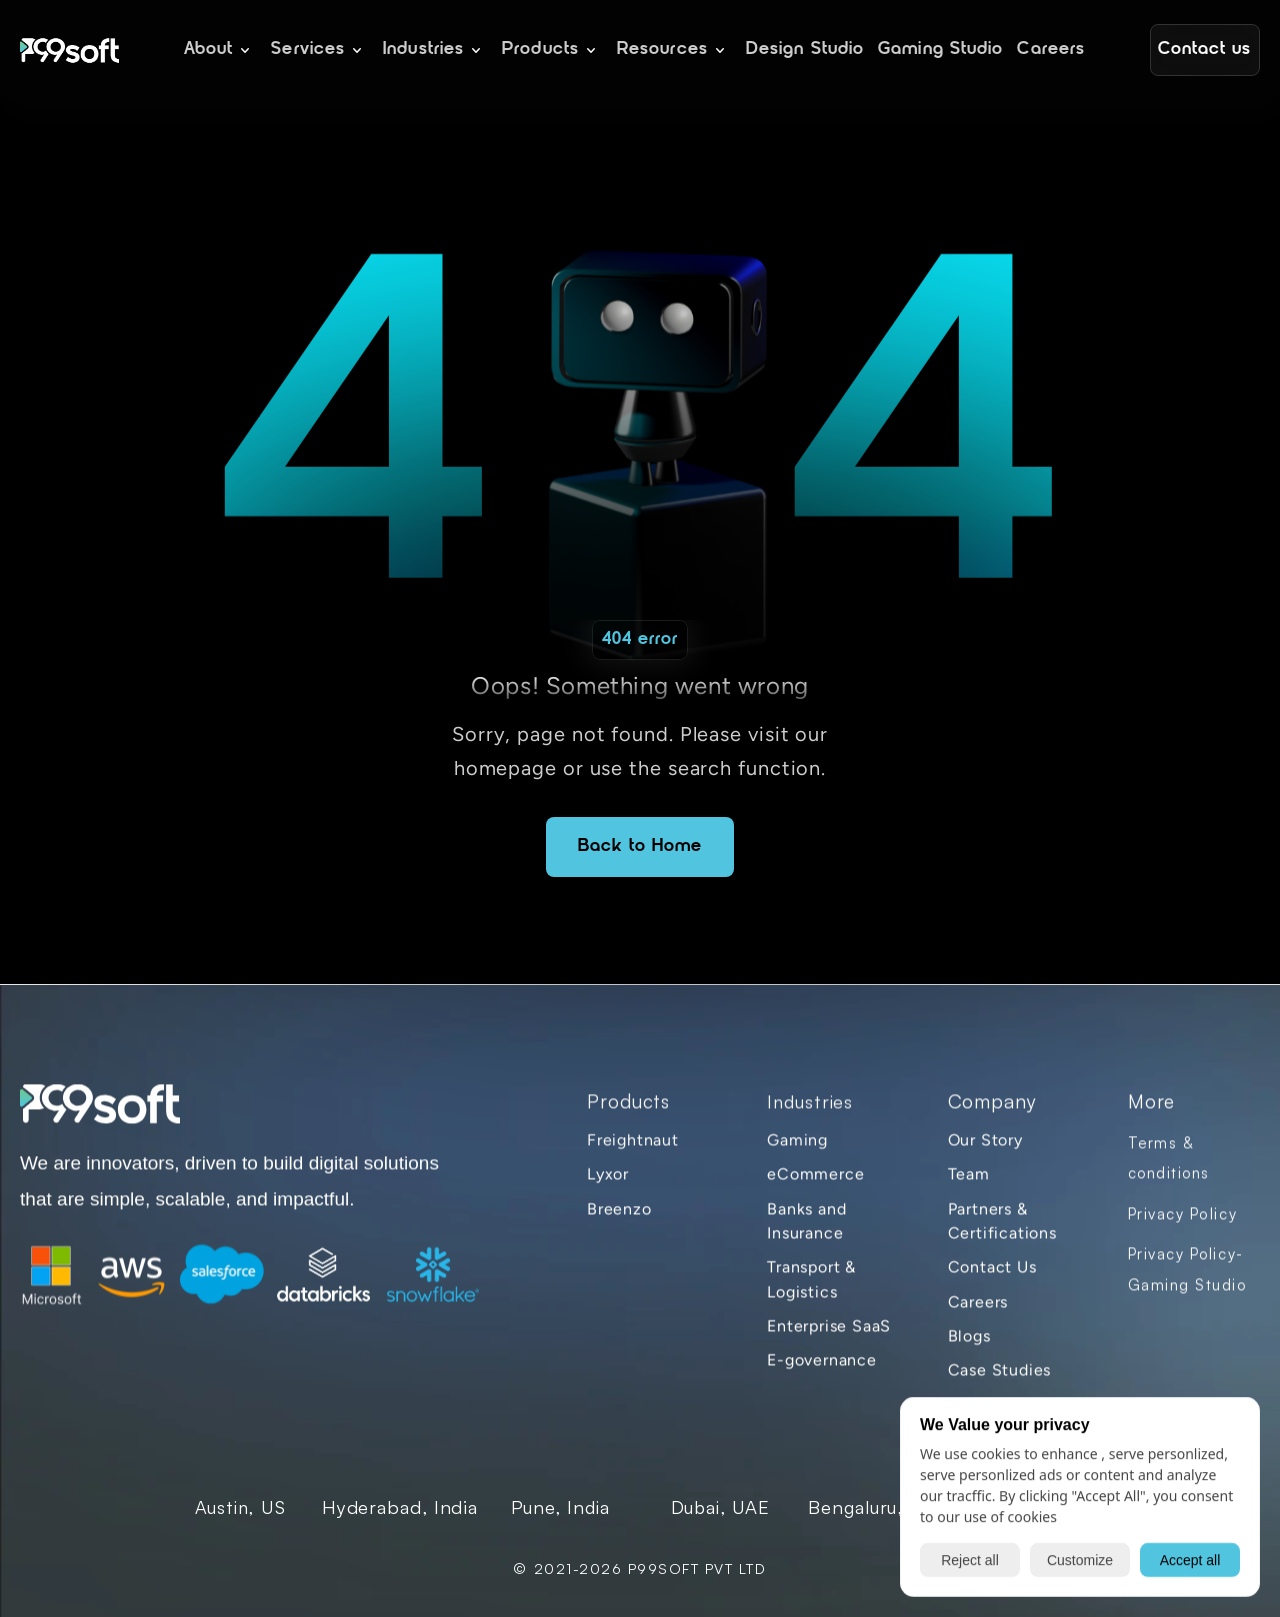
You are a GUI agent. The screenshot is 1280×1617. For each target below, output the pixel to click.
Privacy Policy (1182, 1224)
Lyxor (608, 1185)
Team (969, 1185)
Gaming (797, 1150)
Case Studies (1000, 1381)
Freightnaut (633, 1150)
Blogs (969, 1346)
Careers (978, 1312)
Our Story (985, 1150)
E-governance (822, 1371)
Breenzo (619, 1219)
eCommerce (815, 1185)
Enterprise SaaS (829, 1336)
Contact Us (992, 1278)
